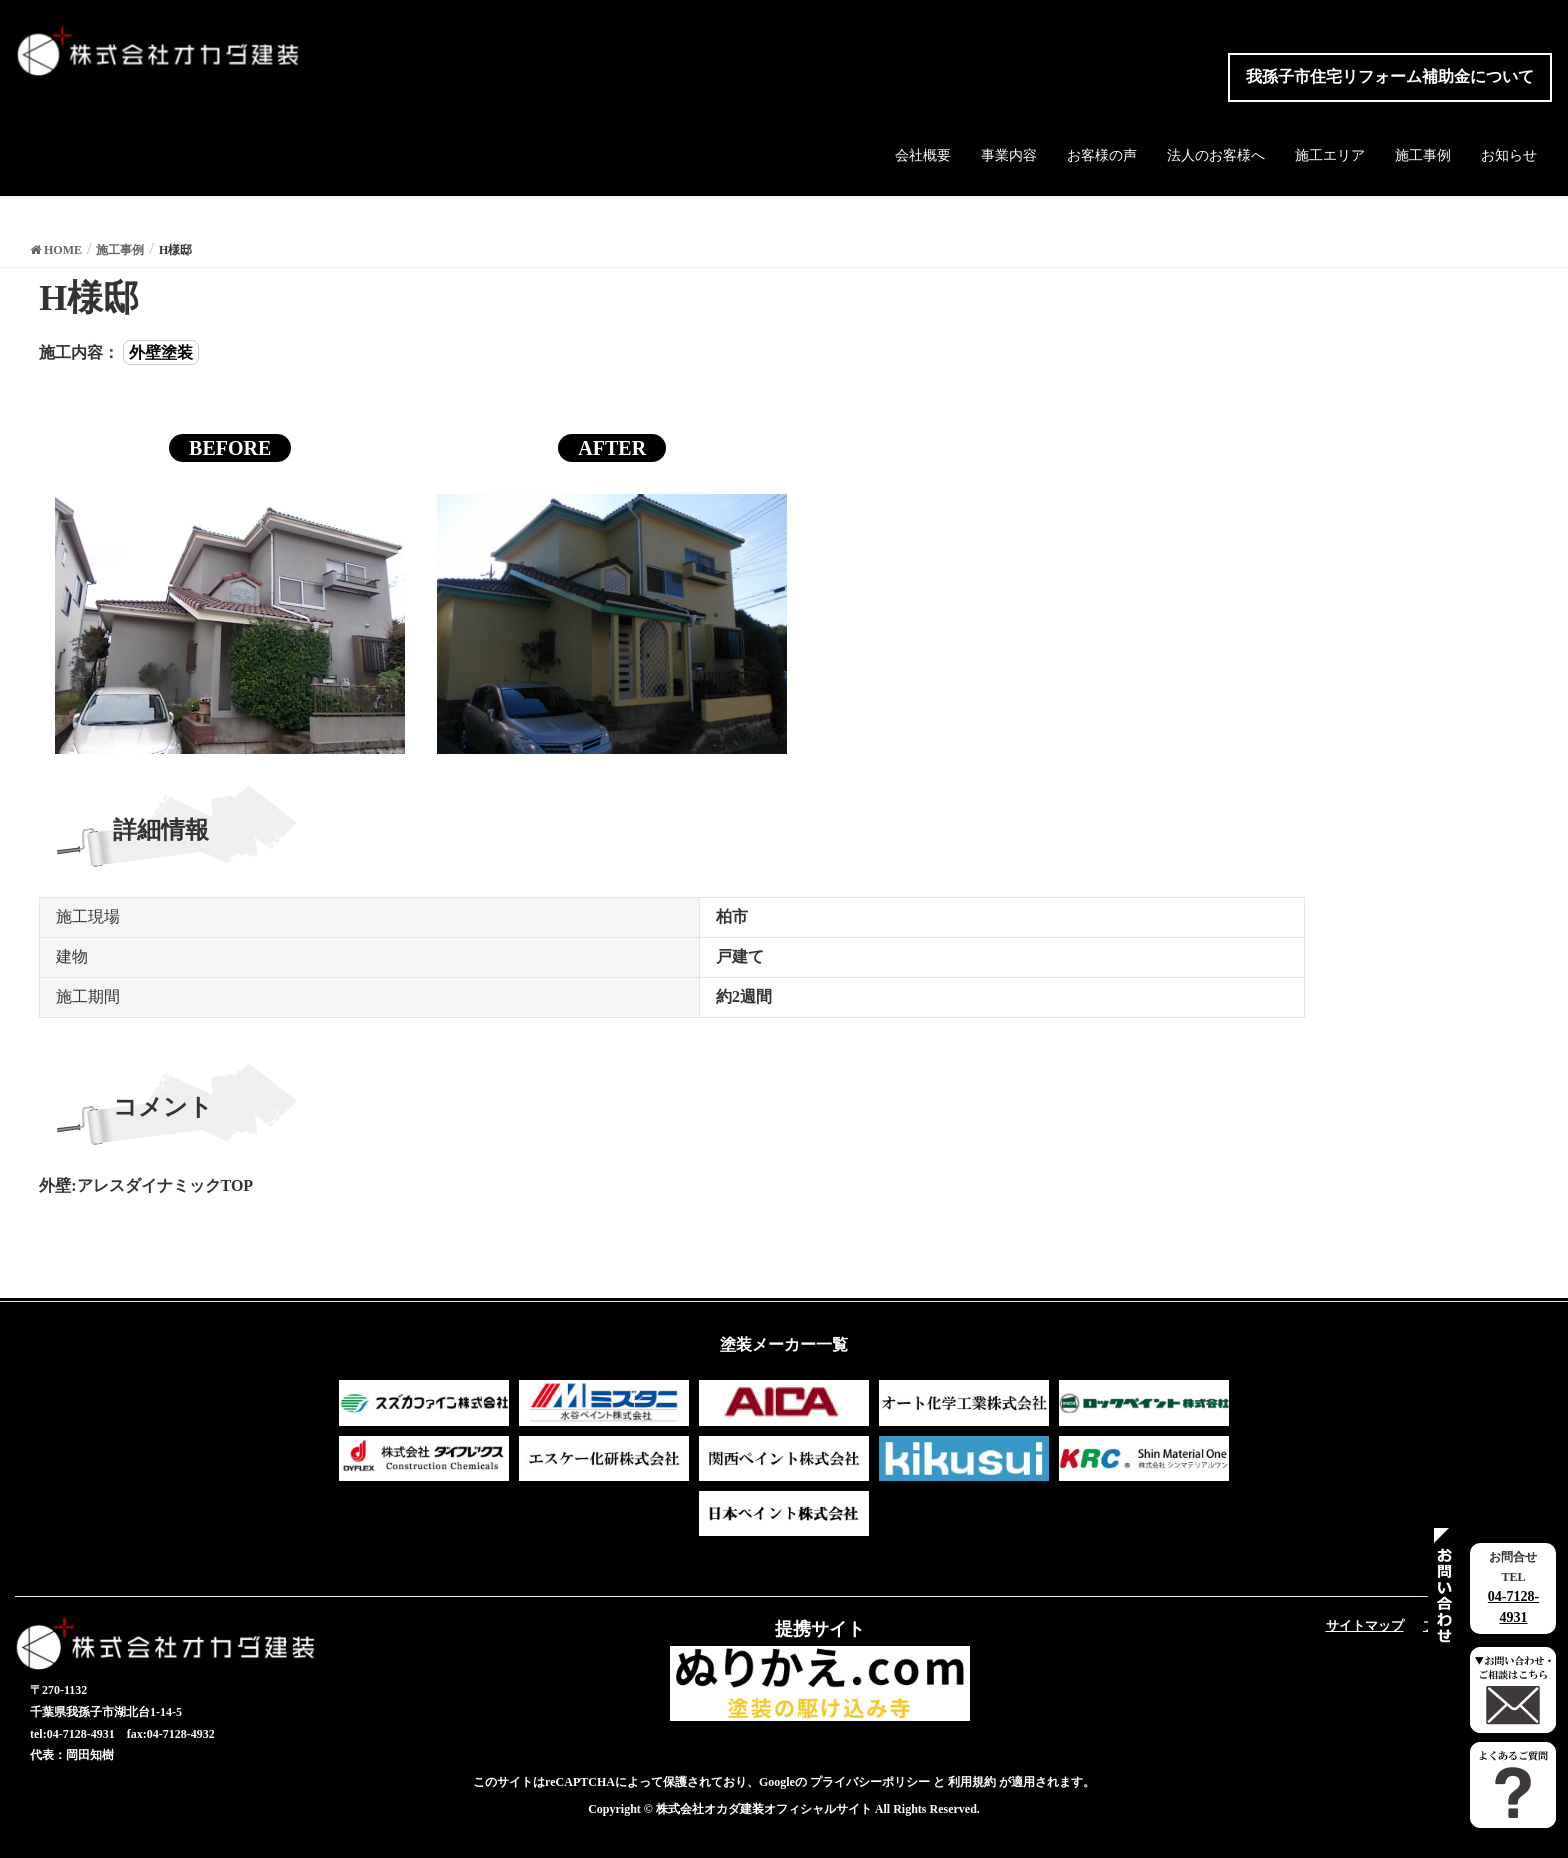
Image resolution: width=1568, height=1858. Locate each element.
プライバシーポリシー (870, 1782)
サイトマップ (1365, 1625)
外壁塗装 (161, 352)
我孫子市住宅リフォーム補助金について (1390, 76)
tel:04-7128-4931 (72, 1734)
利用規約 (972, 1782)
